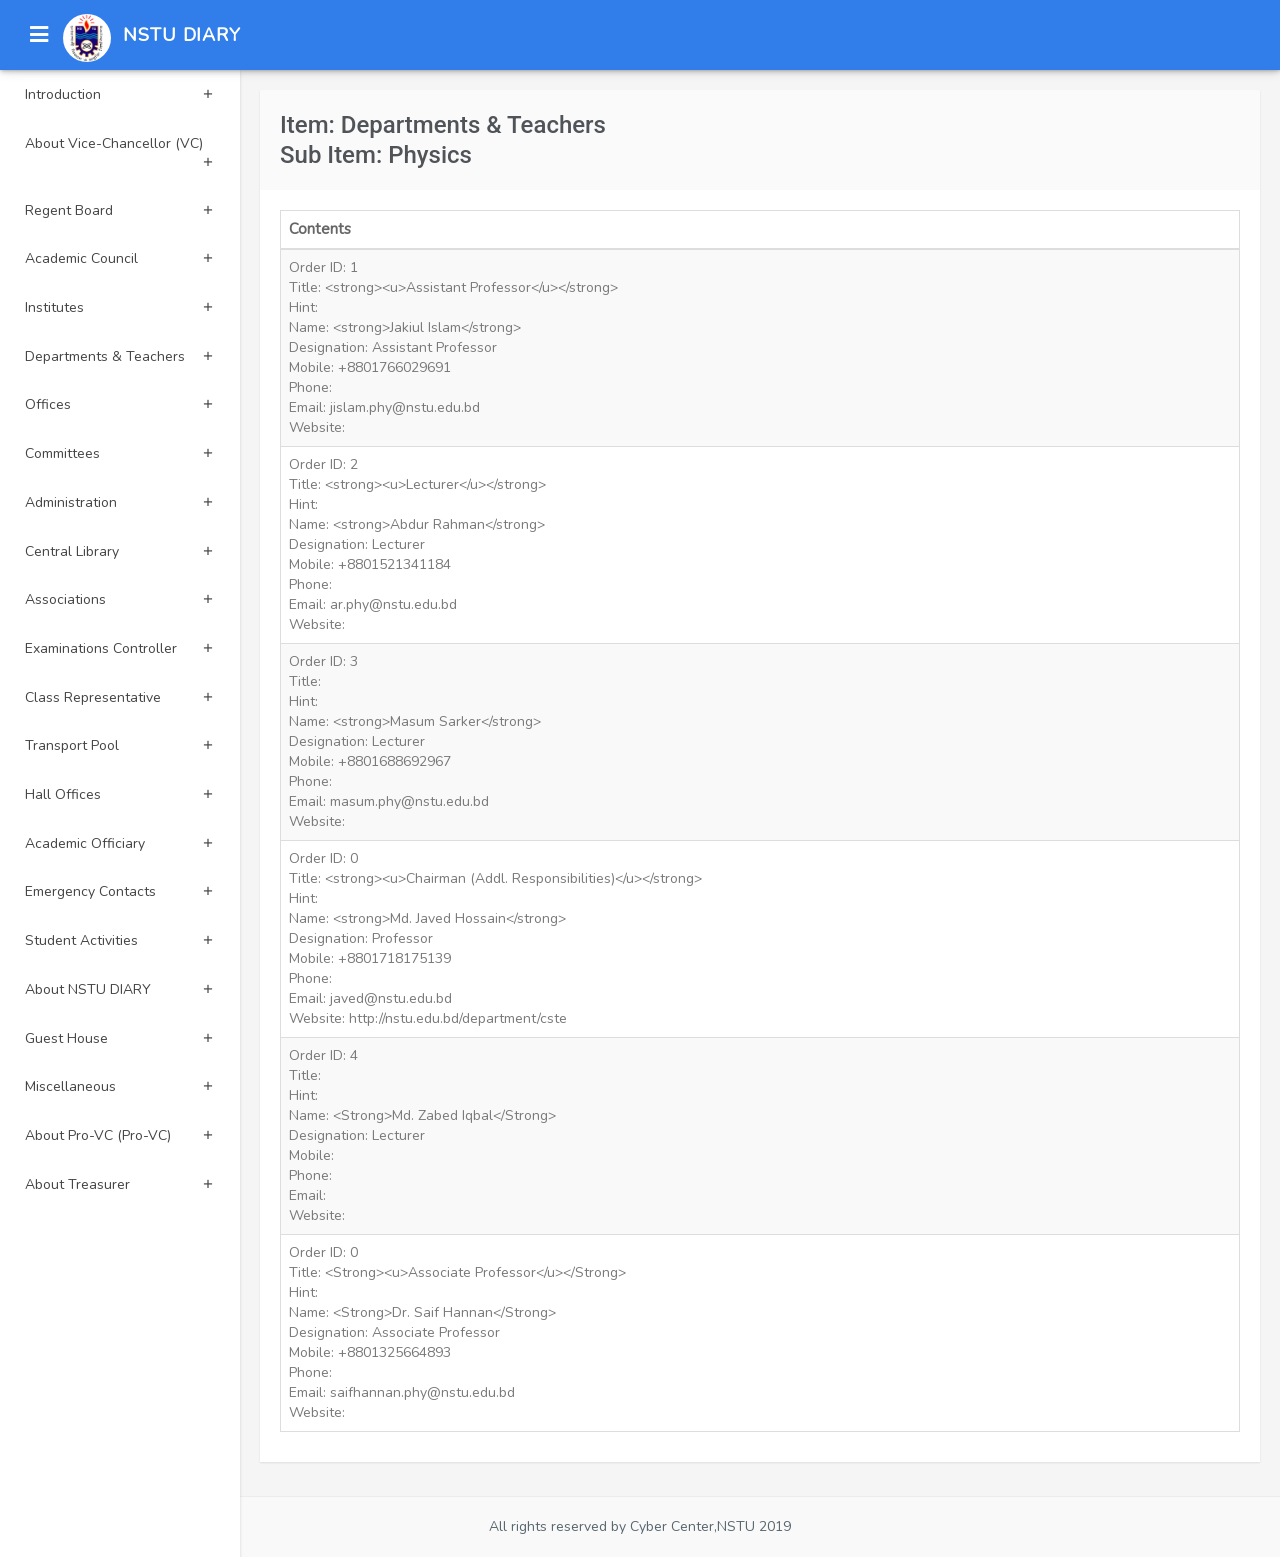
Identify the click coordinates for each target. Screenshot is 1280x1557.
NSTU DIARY (182, 35)
